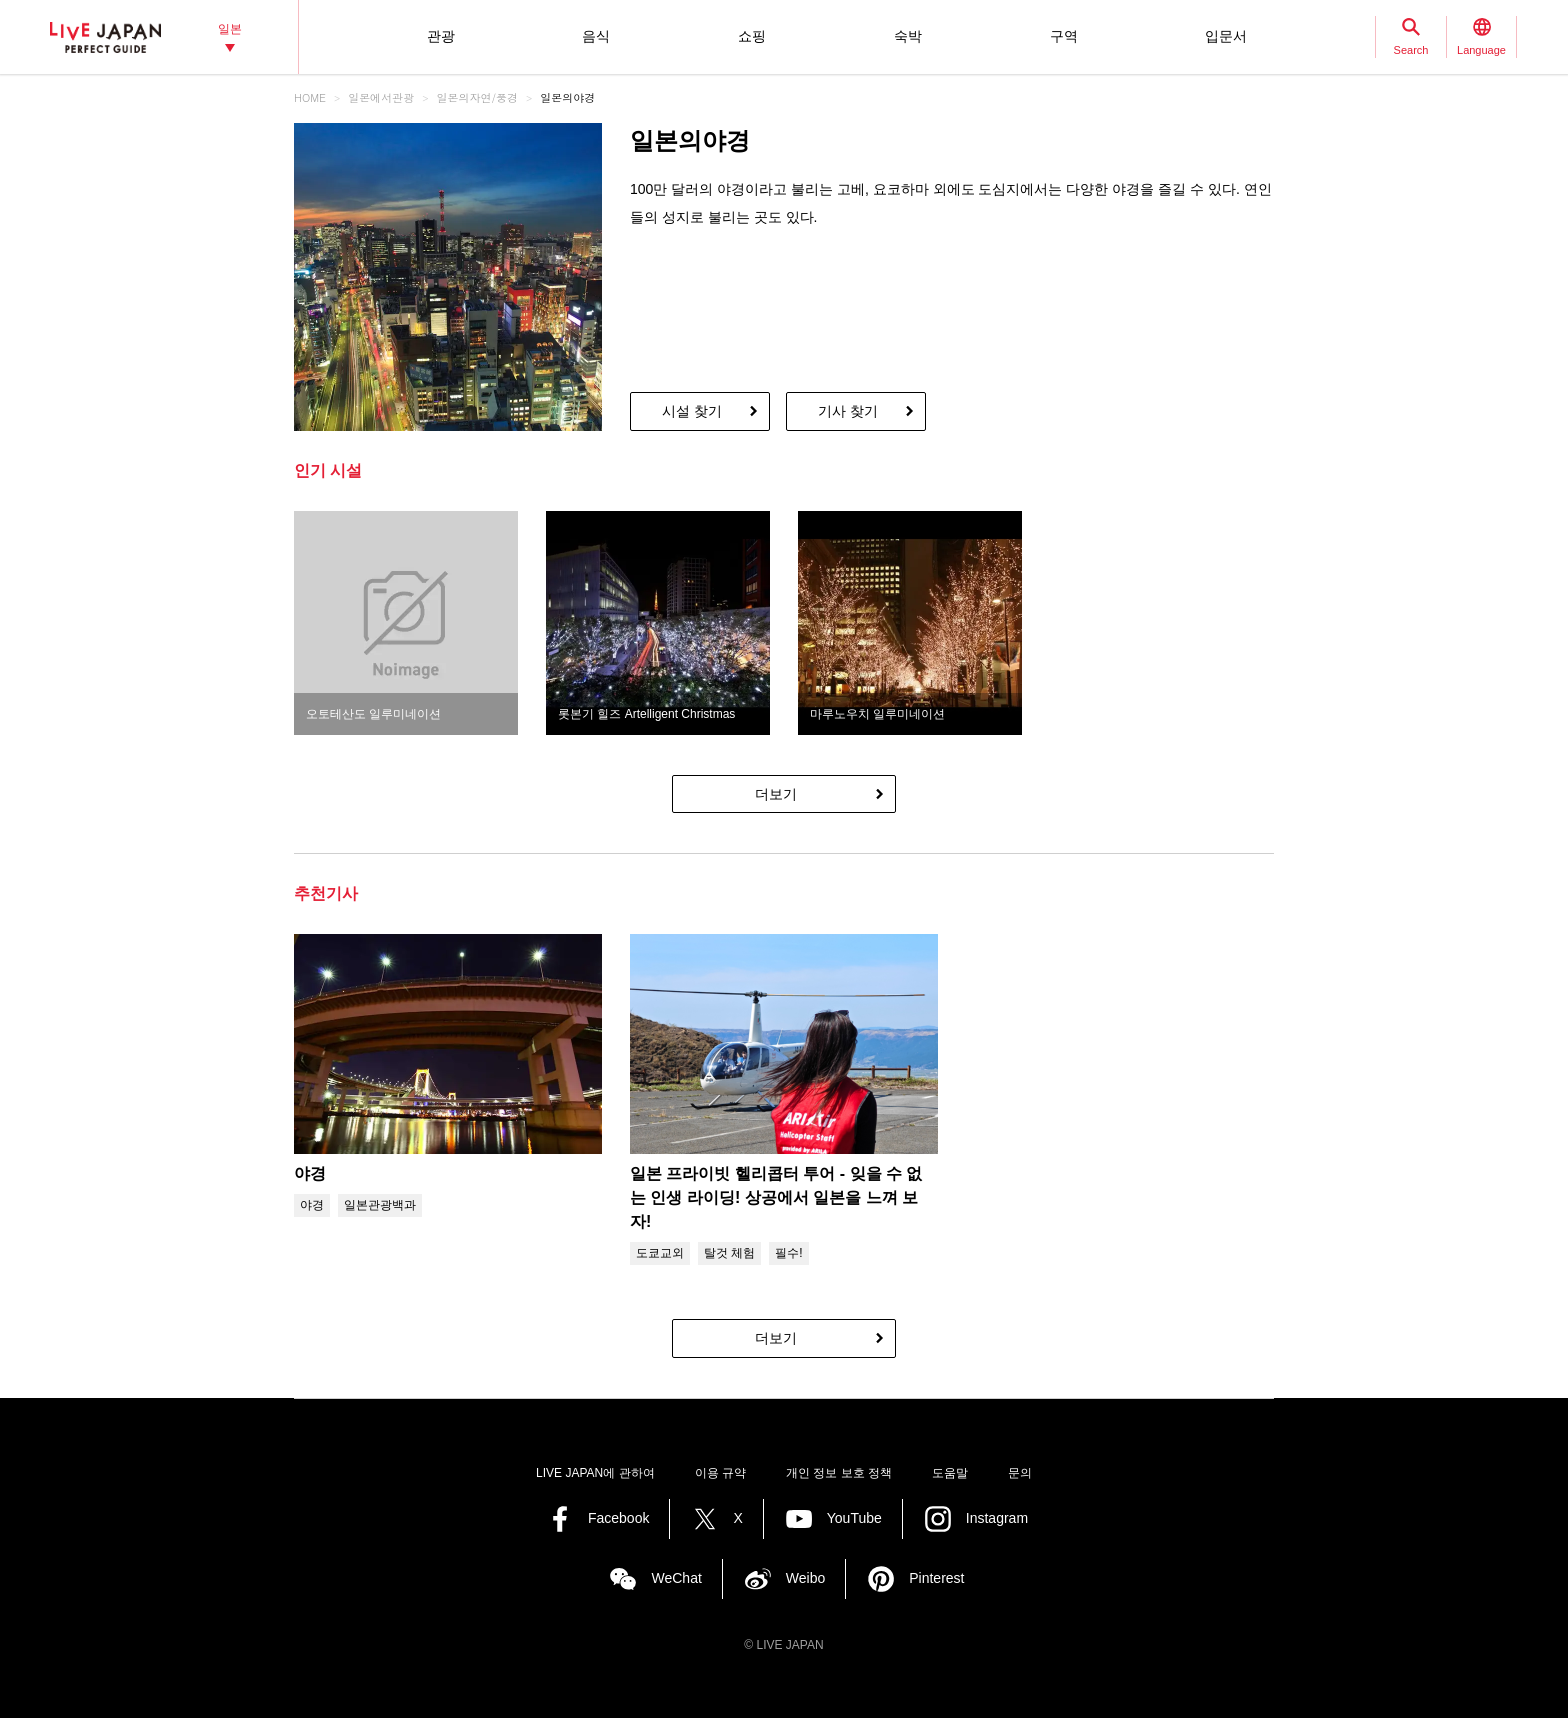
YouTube (854, 1518)
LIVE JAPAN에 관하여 (595, 1473)
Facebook (618, 1518)
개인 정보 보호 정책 (839, 1473)
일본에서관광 (381, 97)
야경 (310, 1173)
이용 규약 (720, 1473)
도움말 (950, 1473)
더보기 (776, 794)
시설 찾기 (692, 411)
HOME (310, 97)
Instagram (997, 1518)
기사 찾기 (848, 411)
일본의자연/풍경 (478, 97)
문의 (1020, 1473)
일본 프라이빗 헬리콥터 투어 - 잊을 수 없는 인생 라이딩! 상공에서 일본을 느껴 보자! (776, 1197)
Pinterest (936, 1578)
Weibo (805, 1578)
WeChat (676, 1578)
